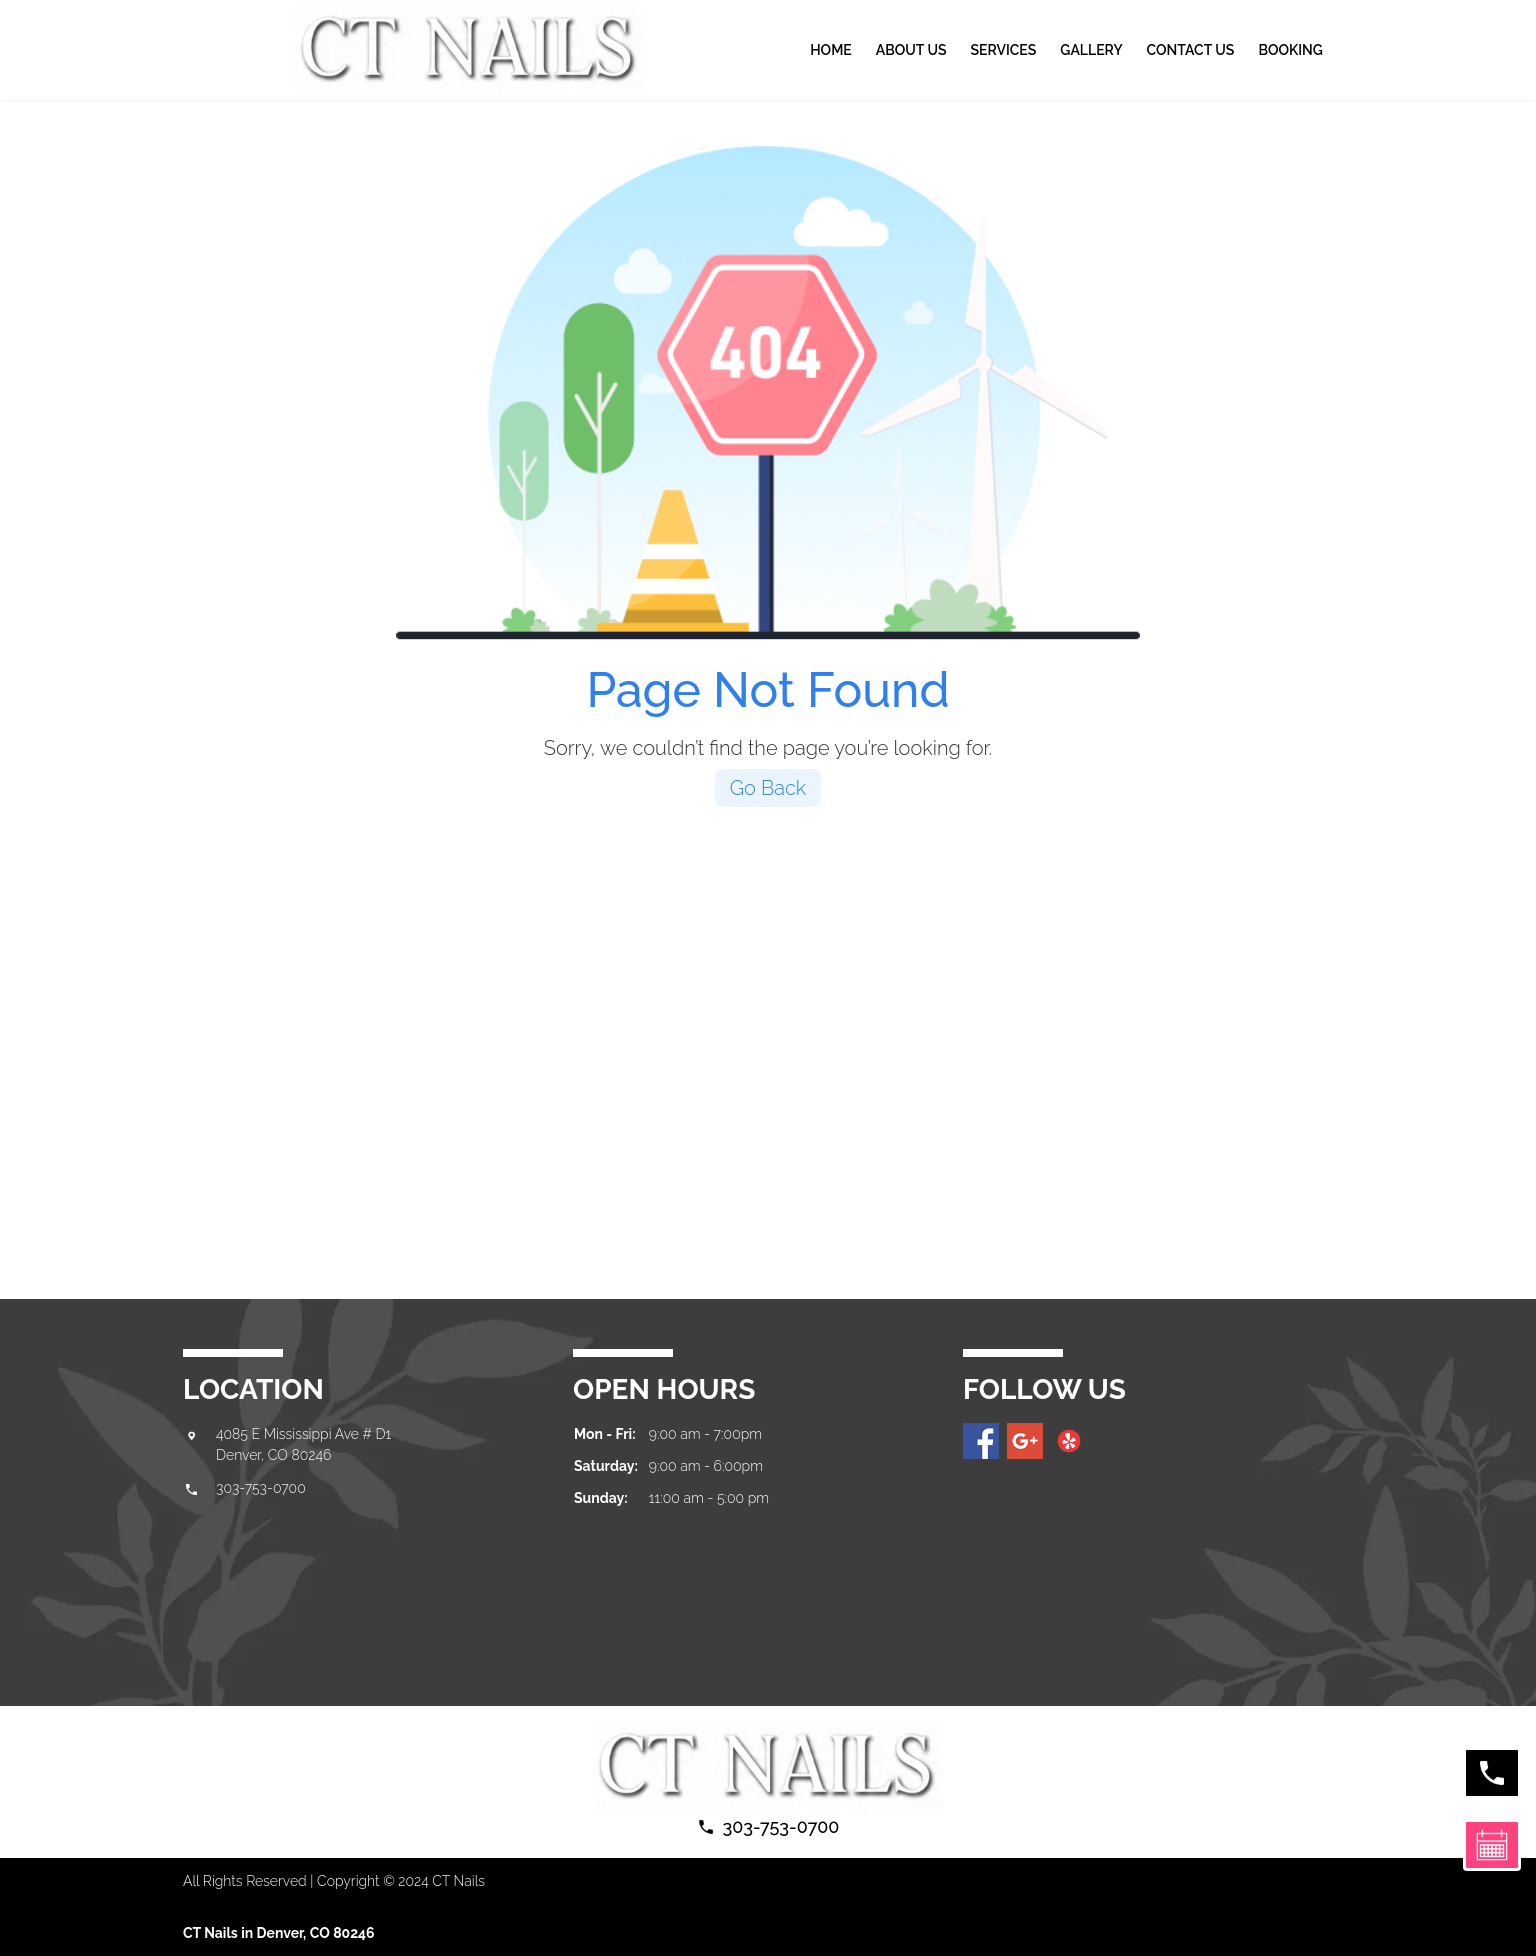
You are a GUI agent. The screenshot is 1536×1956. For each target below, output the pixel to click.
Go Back (768, 788)
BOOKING (1290, 50)
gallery (1091, 50)
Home (831, 50)
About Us (911, 50)
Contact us (1191, 50)
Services (1003, 50)
